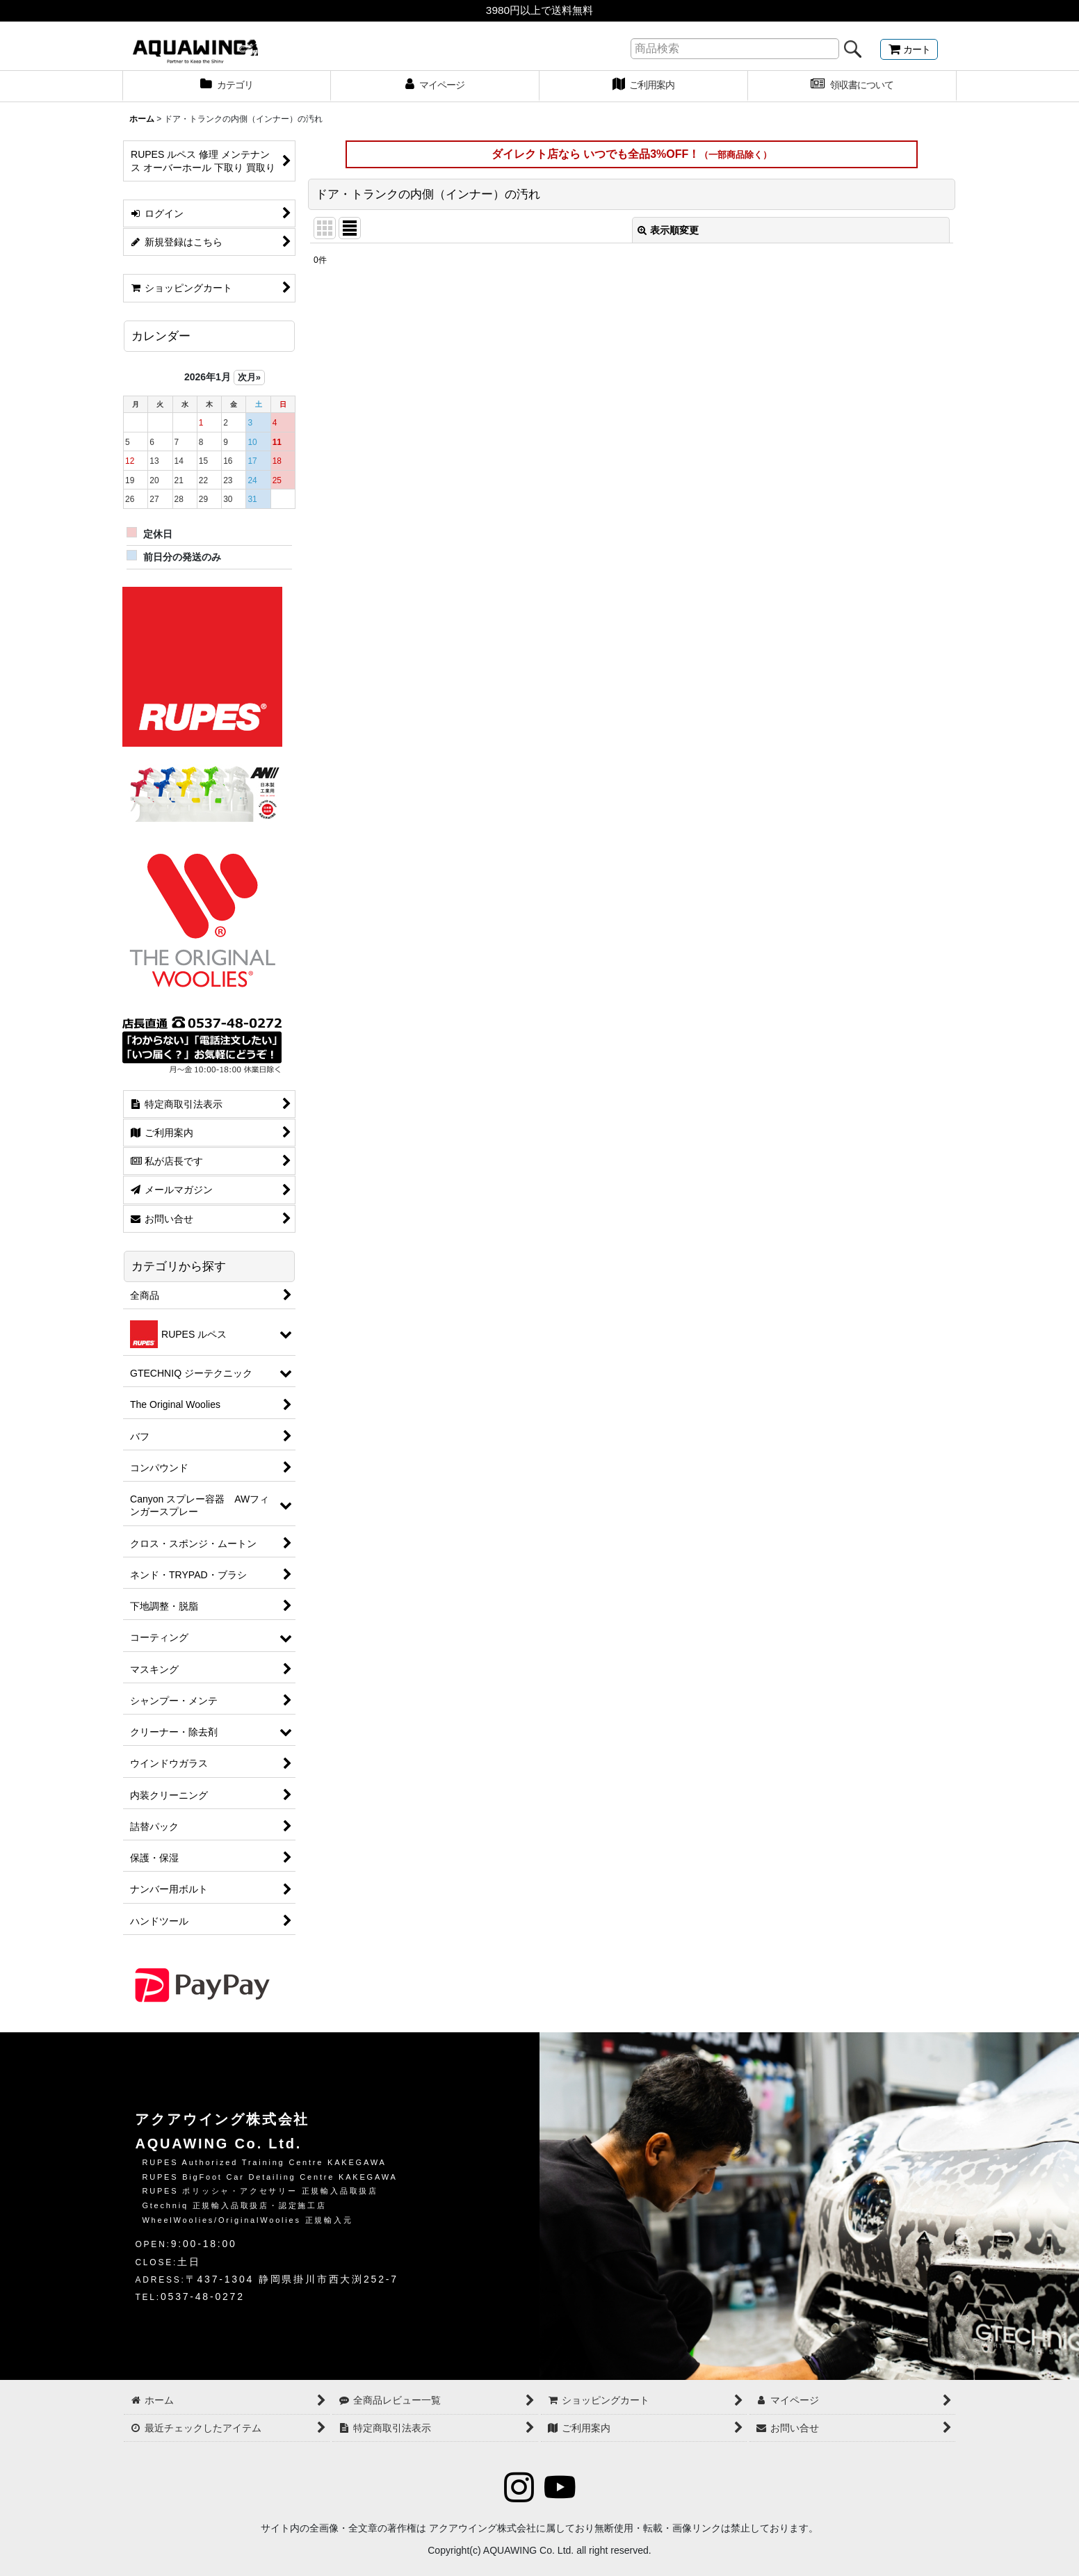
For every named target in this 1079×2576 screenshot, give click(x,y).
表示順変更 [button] (668, 230)
